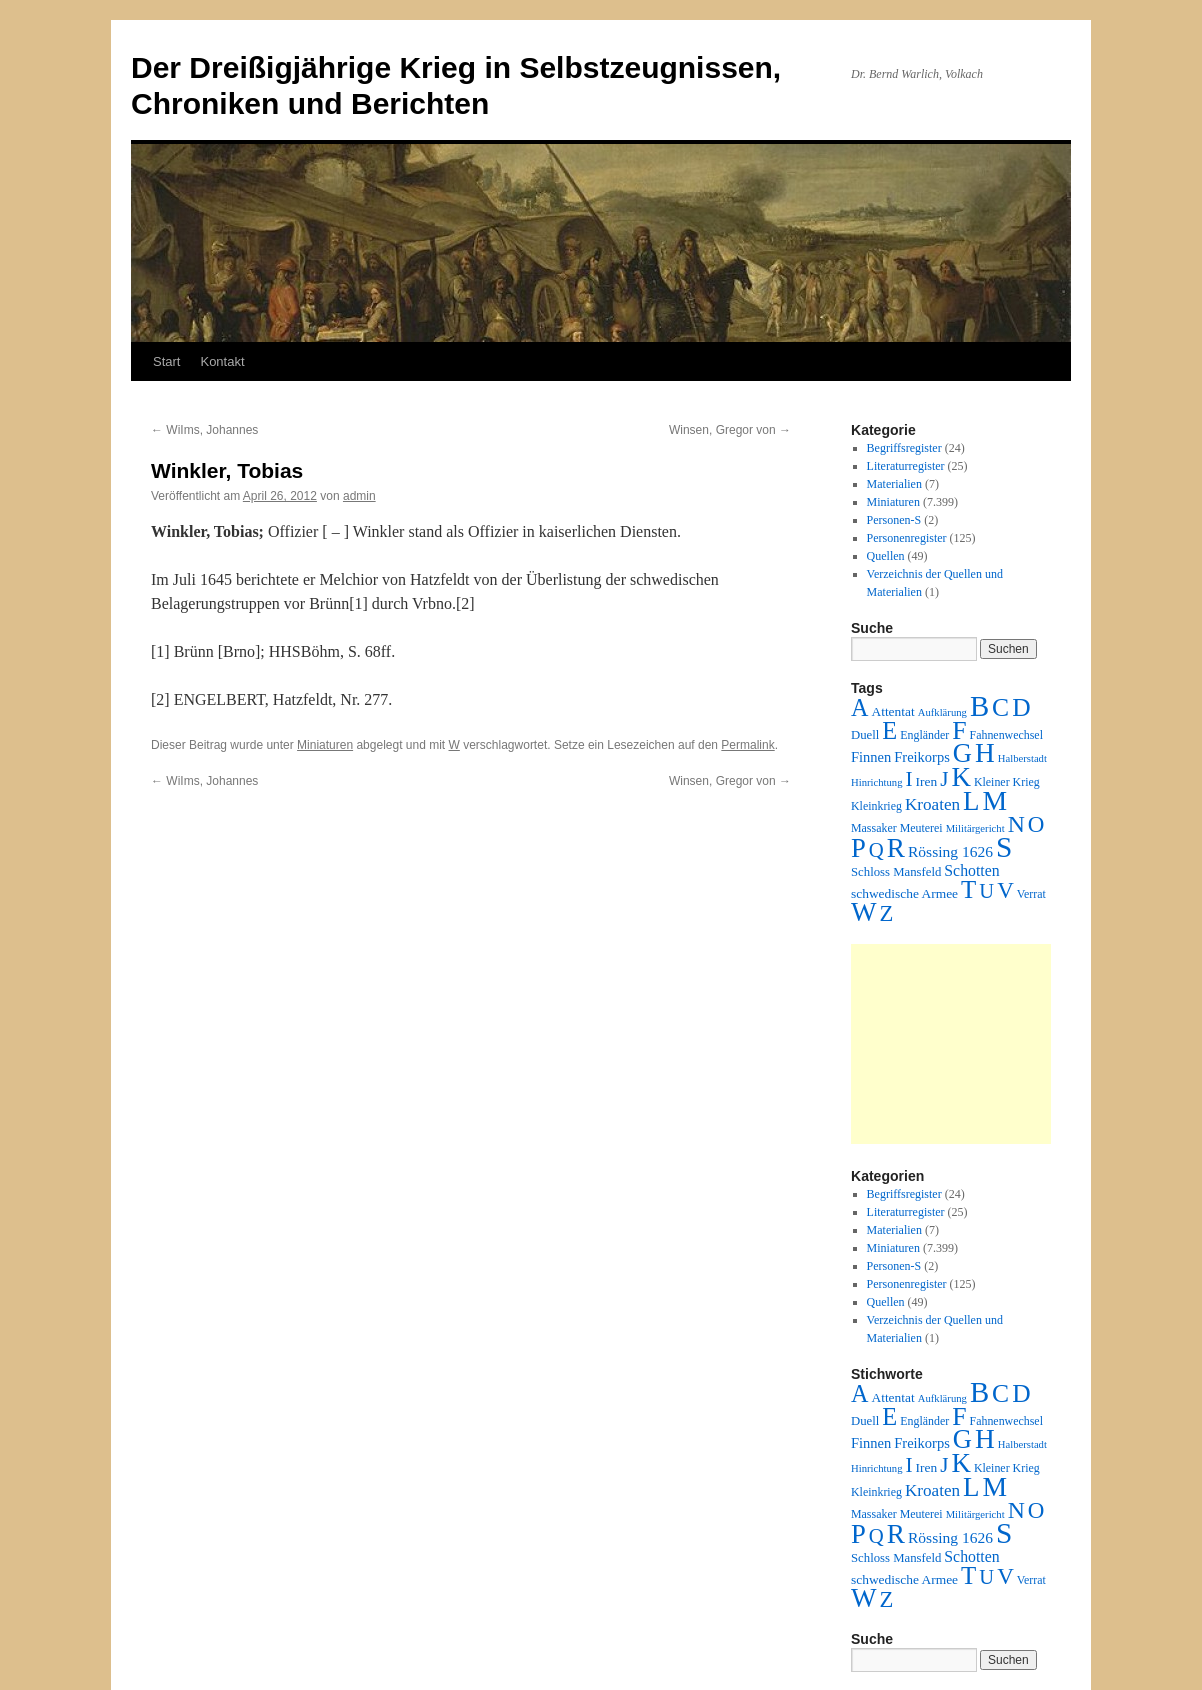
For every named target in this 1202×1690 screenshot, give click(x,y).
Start (166, 361)
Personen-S (894, 520)
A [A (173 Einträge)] (859, 707)
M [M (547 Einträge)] (995, 800)
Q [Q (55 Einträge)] (876, 850)
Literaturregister (906, 466)
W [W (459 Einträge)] (864, 912)
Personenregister (907, 538)
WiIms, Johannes (204, 430)
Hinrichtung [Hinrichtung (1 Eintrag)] (877, 782)
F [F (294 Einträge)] (959, 730)
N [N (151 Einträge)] (1016, 824)
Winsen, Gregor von (730, 430)
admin (359, 496)
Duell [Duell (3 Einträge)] (865, 735)
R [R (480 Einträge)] (896, 848)
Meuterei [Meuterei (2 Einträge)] (921, 828)
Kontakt (222, 361)
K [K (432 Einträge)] (960, 777)
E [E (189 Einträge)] (889, 730)
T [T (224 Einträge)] (968, 889)
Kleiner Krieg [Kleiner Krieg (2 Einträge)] (1007, 782)
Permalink (747, 745)
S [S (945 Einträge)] (1004, 847)
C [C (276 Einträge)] (1000, 707)
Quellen (886, 556)
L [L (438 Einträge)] (971, 801)
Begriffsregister (904, 448)
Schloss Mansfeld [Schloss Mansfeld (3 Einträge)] (896, 872)
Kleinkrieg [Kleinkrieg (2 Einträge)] (876, 806)
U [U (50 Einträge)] (986, 891)
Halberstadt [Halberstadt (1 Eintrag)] (1022, 758)
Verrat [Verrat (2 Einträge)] (1031, 894)
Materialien (894, 484)
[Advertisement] (951, 1044)
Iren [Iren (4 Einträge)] (927, 781)
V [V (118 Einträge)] (1005, 890)
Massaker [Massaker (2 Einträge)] (874, 828)
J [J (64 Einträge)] (944, 779)
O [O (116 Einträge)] (1036, 824)
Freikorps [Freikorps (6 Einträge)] (922, 757)
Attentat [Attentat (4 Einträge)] (892, 711)
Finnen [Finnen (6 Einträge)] (871, 757)
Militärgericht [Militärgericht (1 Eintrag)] (975, 828)
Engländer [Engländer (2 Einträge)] (924, 735)
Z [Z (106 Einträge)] (887, 913)
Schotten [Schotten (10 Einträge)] (971, 870)
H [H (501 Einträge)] (985, 753)
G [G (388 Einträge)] (962, 753)
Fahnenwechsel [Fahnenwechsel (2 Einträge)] (1006, 735)
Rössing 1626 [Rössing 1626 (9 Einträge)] (950, 851)
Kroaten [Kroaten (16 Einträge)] (932, 804)
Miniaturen (325, 745)
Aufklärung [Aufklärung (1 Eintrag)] (942, 712)
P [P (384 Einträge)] (858, 848)
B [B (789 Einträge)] (979, 706)
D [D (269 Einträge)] (1021, 707)
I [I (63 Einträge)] (909, 779)
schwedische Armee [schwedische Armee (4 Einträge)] (904, 893)
